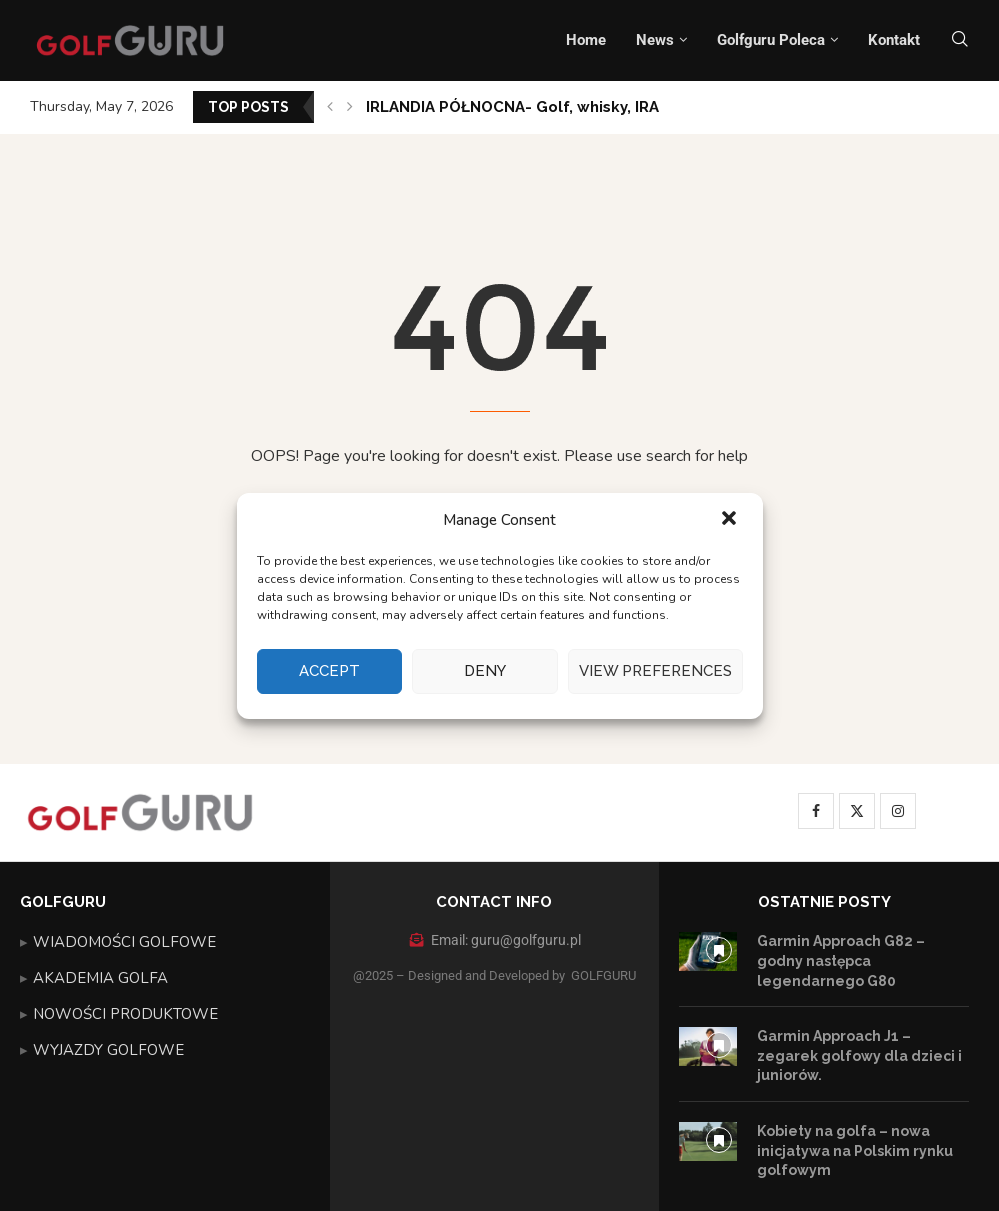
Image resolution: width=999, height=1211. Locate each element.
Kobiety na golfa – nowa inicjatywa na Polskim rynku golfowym (855, 1150)
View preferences (655, 671)
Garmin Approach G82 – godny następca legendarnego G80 (841, 960)
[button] (731, 520)
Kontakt (894, 40)
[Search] (960, 40)
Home (586, 40)
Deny (485, 671)
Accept (329, 671)
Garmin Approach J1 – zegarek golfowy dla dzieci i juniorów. (859, 1055)
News (655, 40)
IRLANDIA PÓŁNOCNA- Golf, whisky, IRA (512, 107)
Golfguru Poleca (771, 40)
